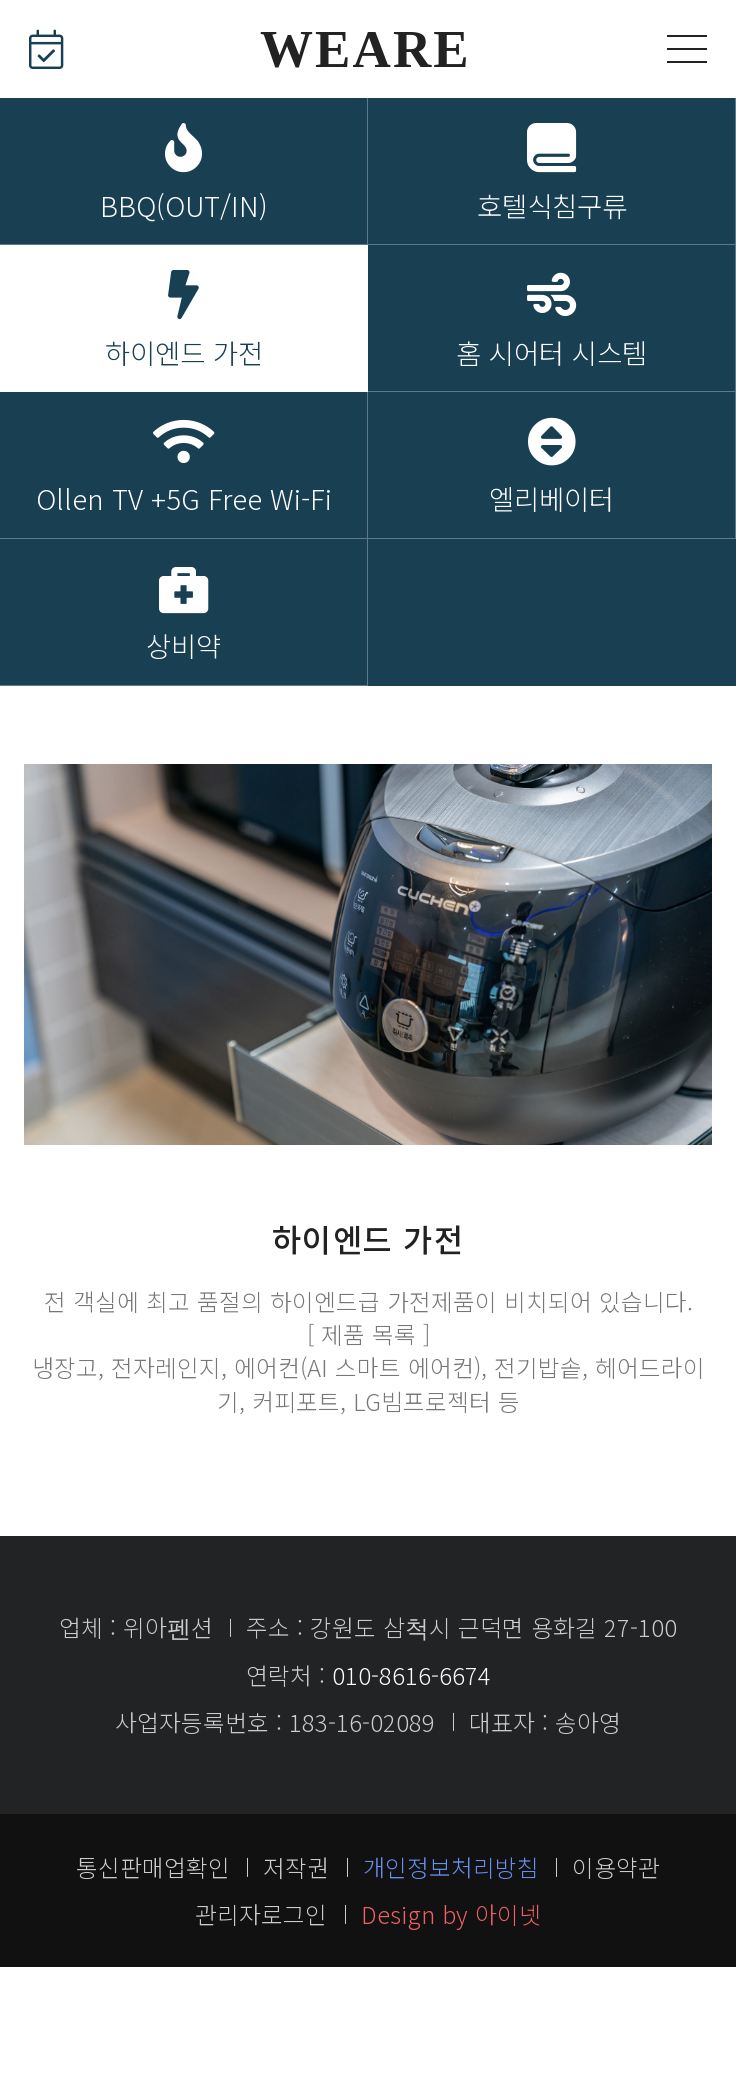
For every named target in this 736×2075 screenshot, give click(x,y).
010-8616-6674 (411, 1782)
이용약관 (616, 1974)
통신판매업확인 (153, 1974)
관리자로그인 (261, 2021)
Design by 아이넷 (451, 2021)
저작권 (296, 1974)
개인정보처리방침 (451, 1974)
